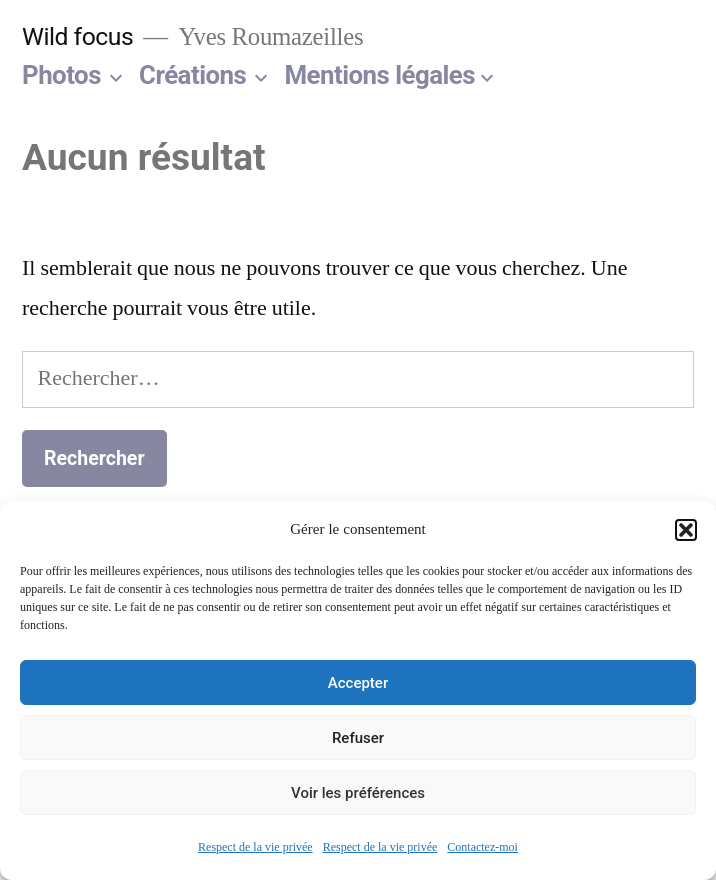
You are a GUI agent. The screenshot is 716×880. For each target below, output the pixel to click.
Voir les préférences (358, 793)
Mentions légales (379, 75)
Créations (192, 75)
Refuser (358, 738)
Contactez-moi (482, 847)
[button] (686, 530)
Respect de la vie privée (255, 847)
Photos (61, 75)
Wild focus (77, 36)
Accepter (358, 683)
